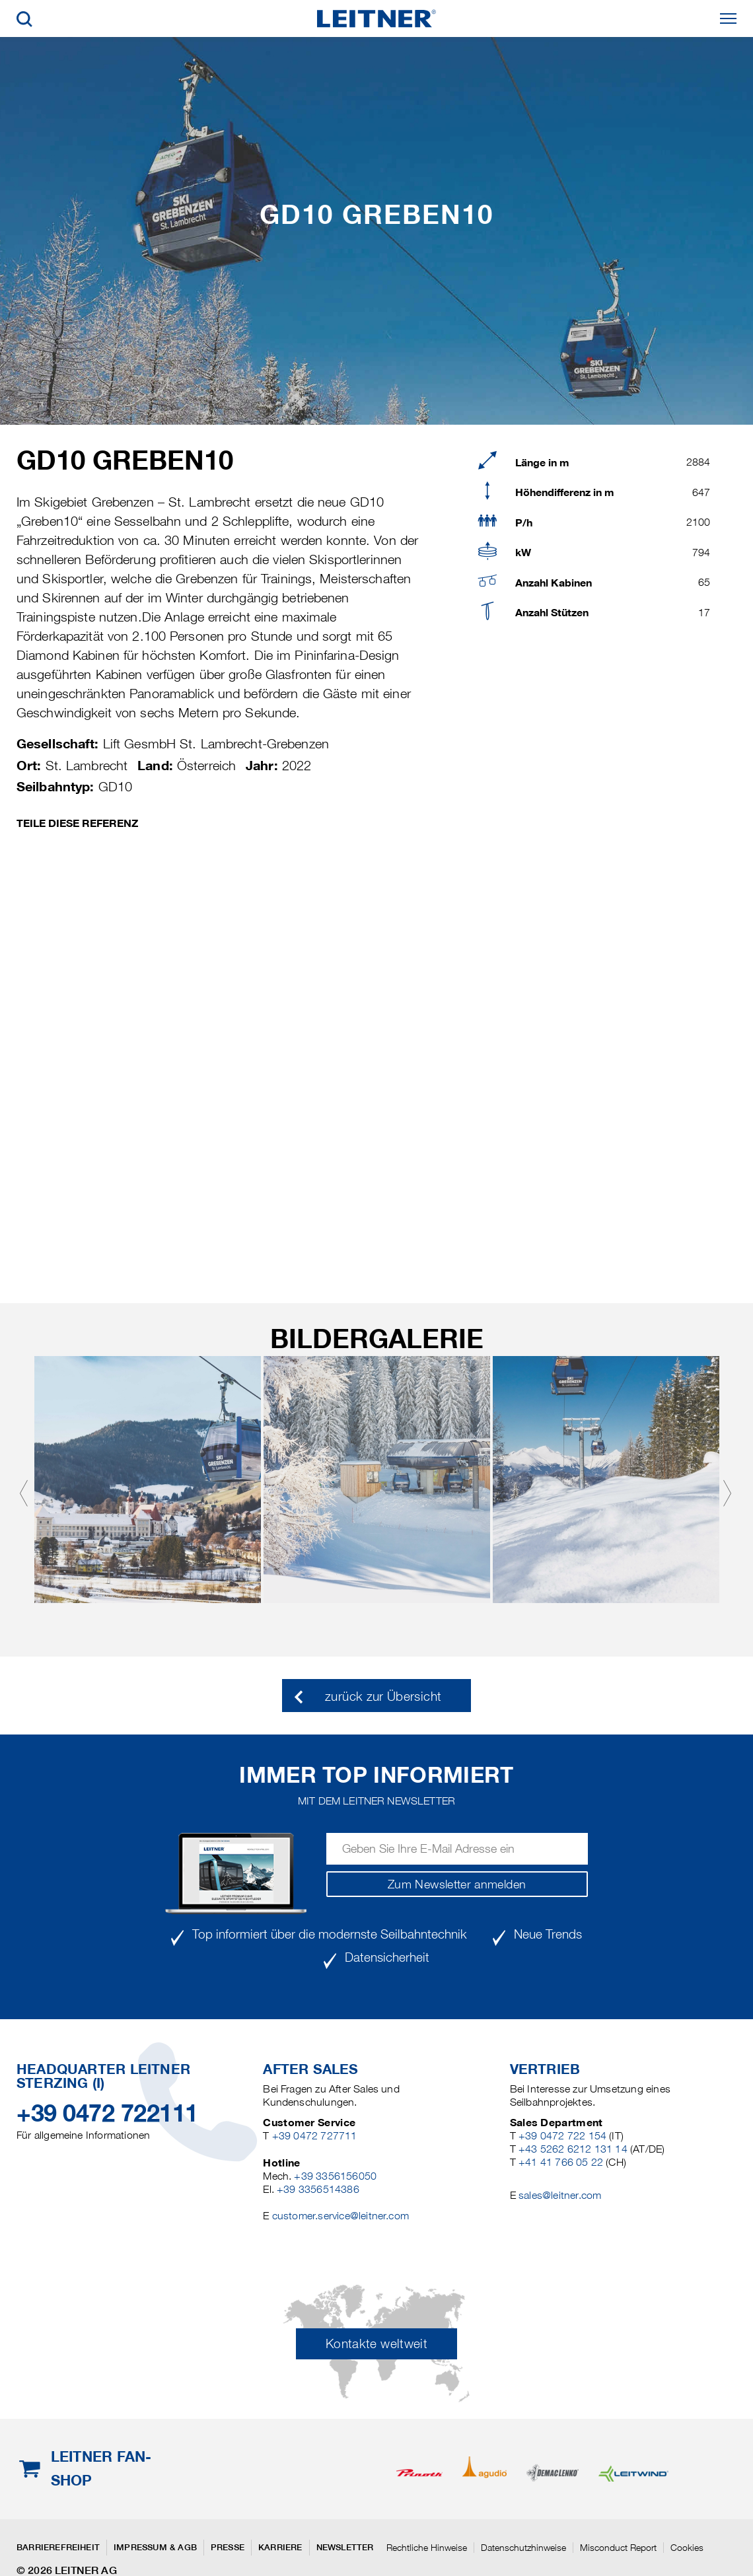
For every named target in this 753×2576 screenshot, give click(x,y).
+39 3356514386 (318, 2189)
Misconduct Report (618, 2547)
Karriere (280, 2547)
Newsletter (345, 2547)
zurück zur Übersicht (383, 1696)
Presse (227, 2547)
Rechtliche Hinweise (426, 2547)
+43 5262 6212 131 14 (573, 2149)
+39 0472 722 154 (562, 2135)
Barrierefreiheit (58, 2547)
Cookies (686, 2547)
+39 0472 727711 (314, 2135)
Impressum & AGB (155, 2547)
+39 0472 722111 (107, 2113)
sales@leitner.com (560, 2195)
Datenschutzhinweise (523, 2547)
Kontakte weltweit (376, 2343)
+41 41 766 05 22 (561, 2162)
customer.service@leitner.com (340, 2215)
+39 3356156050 (335, 2176)
